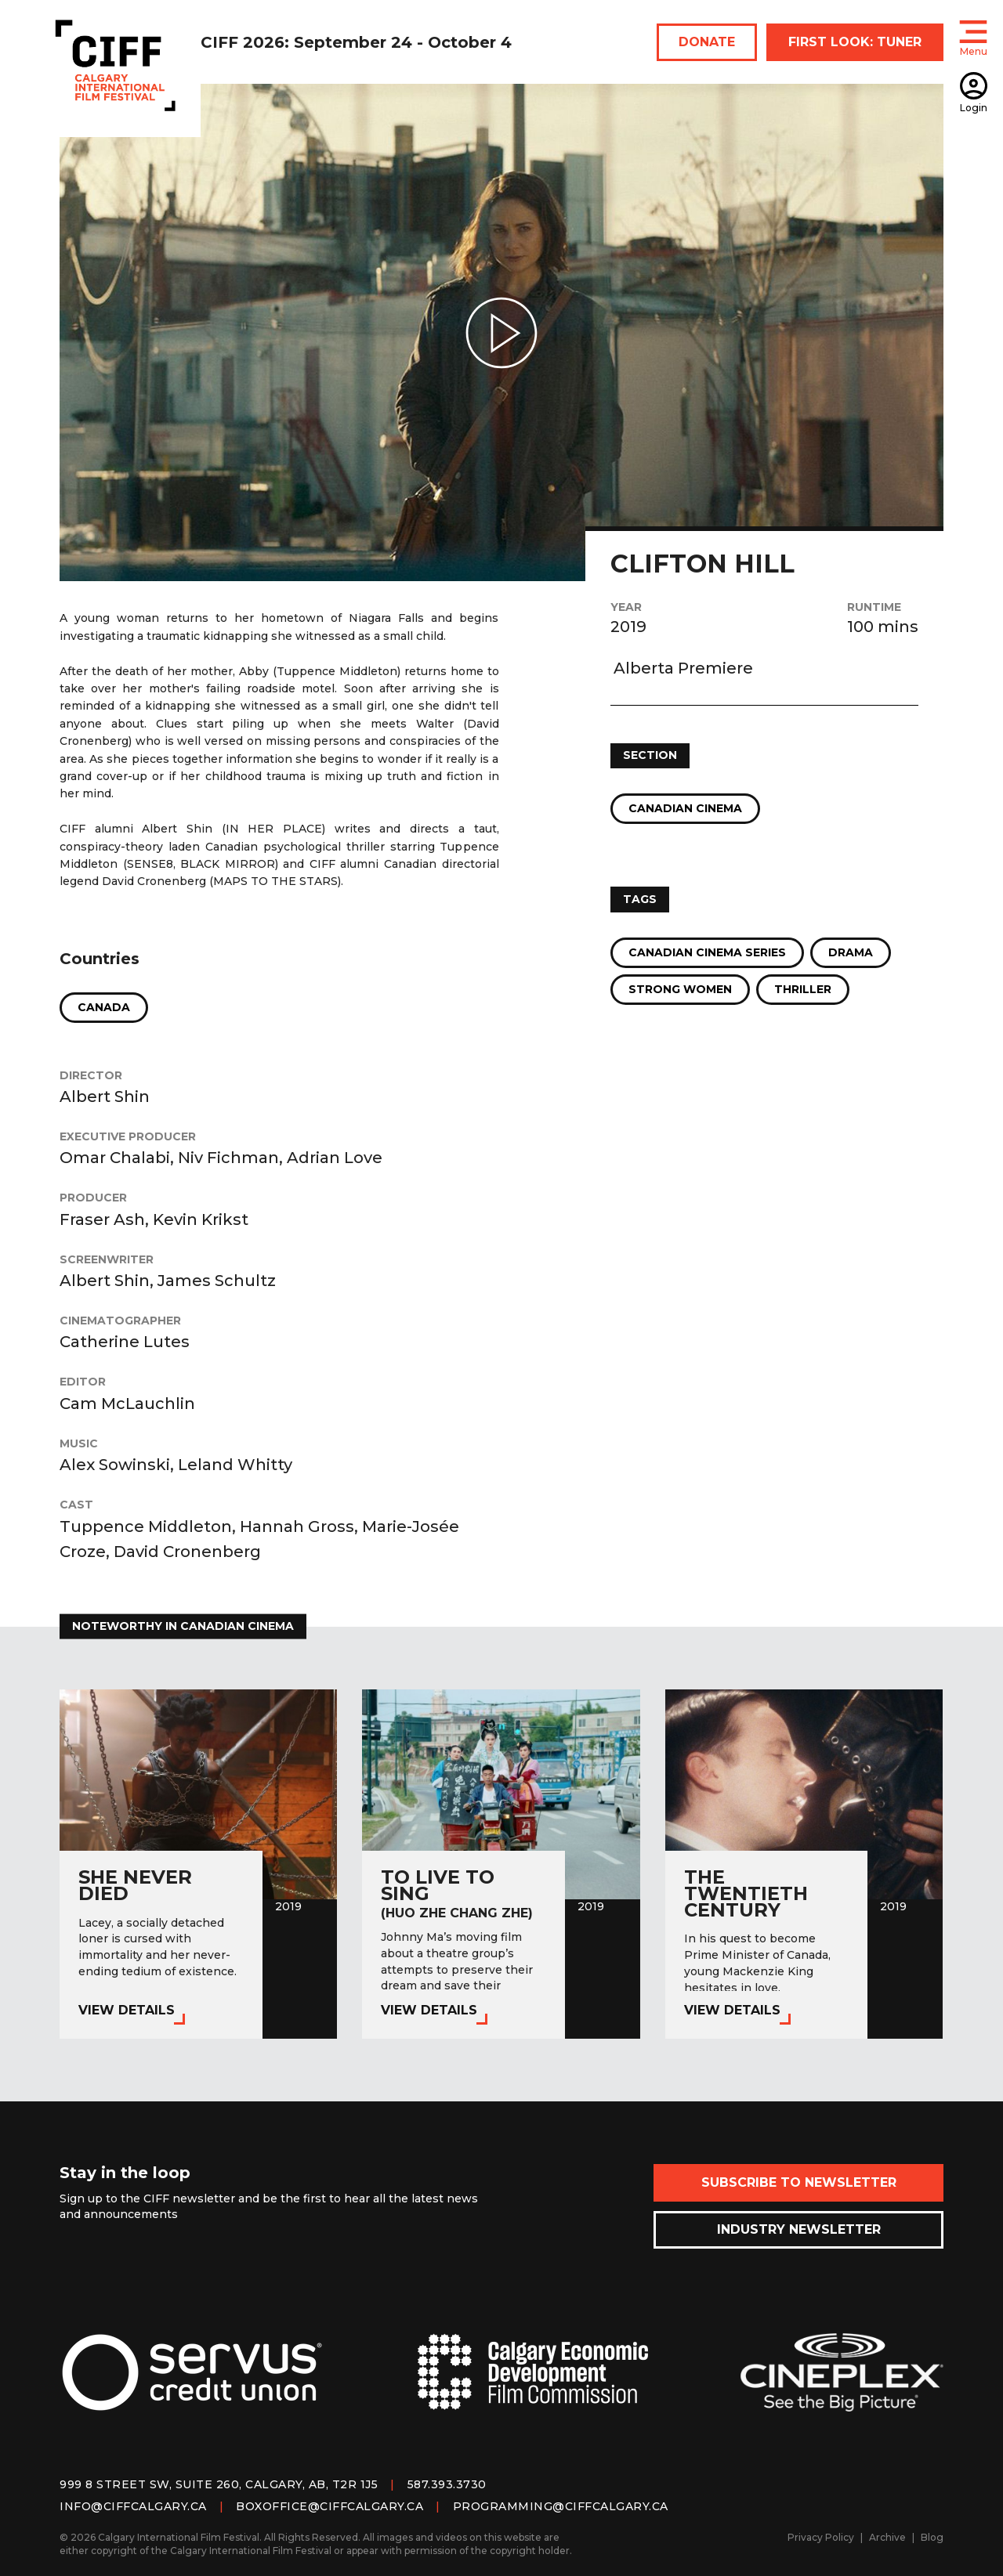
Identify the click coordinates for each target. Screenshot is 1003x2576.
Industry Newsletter (799, 2229)
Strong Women (680, 989)
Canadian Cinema (685, 808)
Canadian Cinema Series (707, 952)
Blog (932, 2537)
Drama (850, 952)
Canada (104, 1007)
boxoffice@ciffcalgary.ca (329, 2506)
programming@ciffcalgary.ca (560, 2506)
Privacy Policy (821, 2537)
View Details (126, 2010)
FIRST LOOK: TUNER (855, 41)
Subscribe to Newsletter (798, 2182)
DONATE (707, 41)
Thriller (802, 989)
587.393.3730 (447, 2484)
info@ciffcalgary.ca (133, 2506)
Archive (887, 2537)
